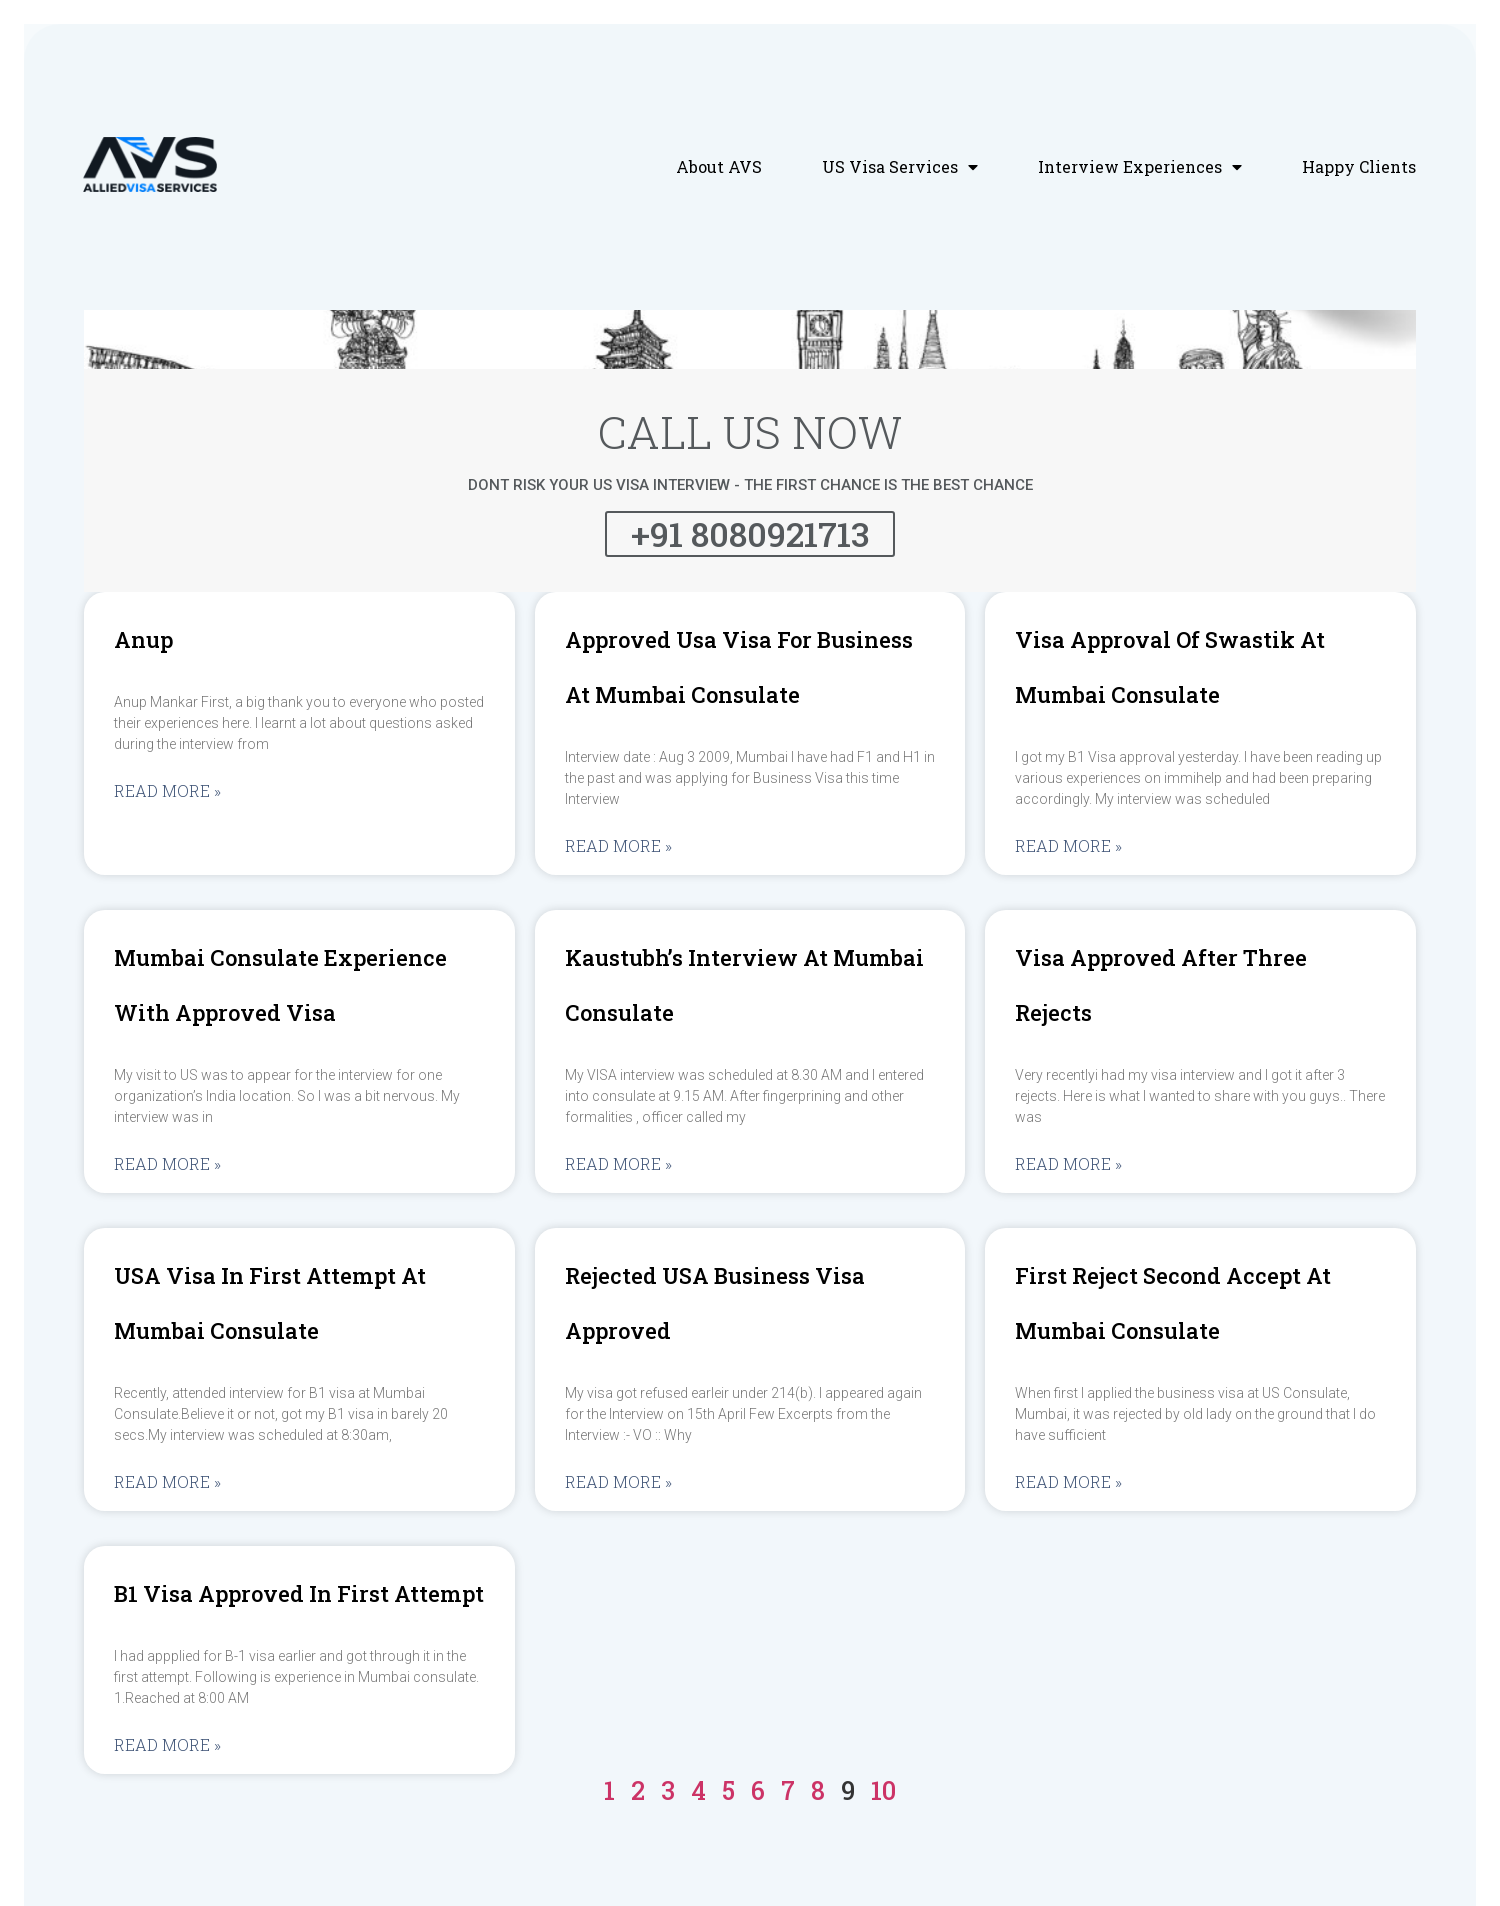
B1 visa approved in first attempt (299, 1593)
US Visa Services (900, 167)
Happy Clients (1359, 166)
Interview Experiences (1140, 167)
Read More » (167, 791)
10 (883, 1790)
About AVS (719, 166)
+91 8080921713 (750, 533)
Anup (143, 639)
